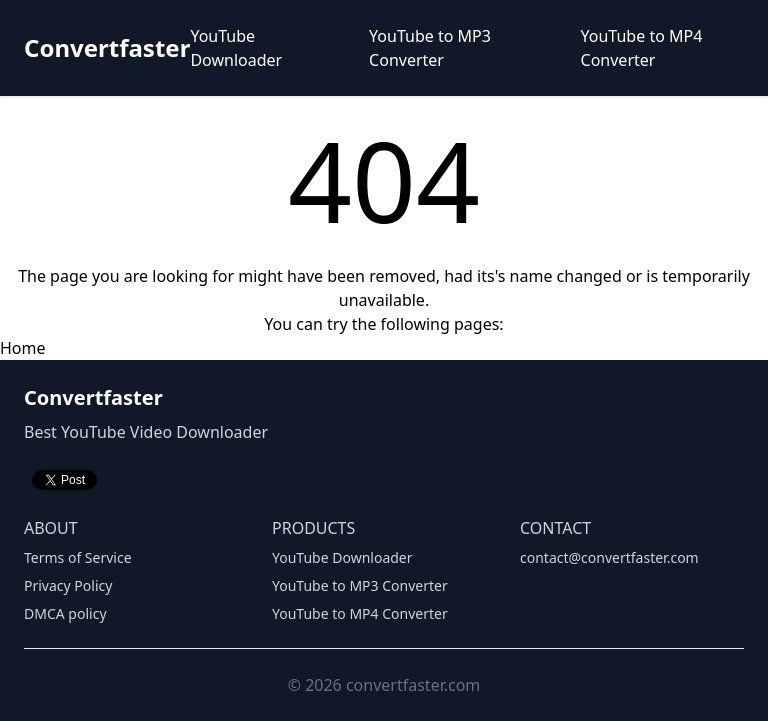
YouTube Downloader (236, 48)
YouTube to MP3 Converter (430, 48)
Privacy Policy (68, 585)
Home (23, 348)
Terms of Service (78, 557)
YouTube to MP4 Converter (642, 48)
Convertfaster (107, 47)
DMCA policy (65, 613)
